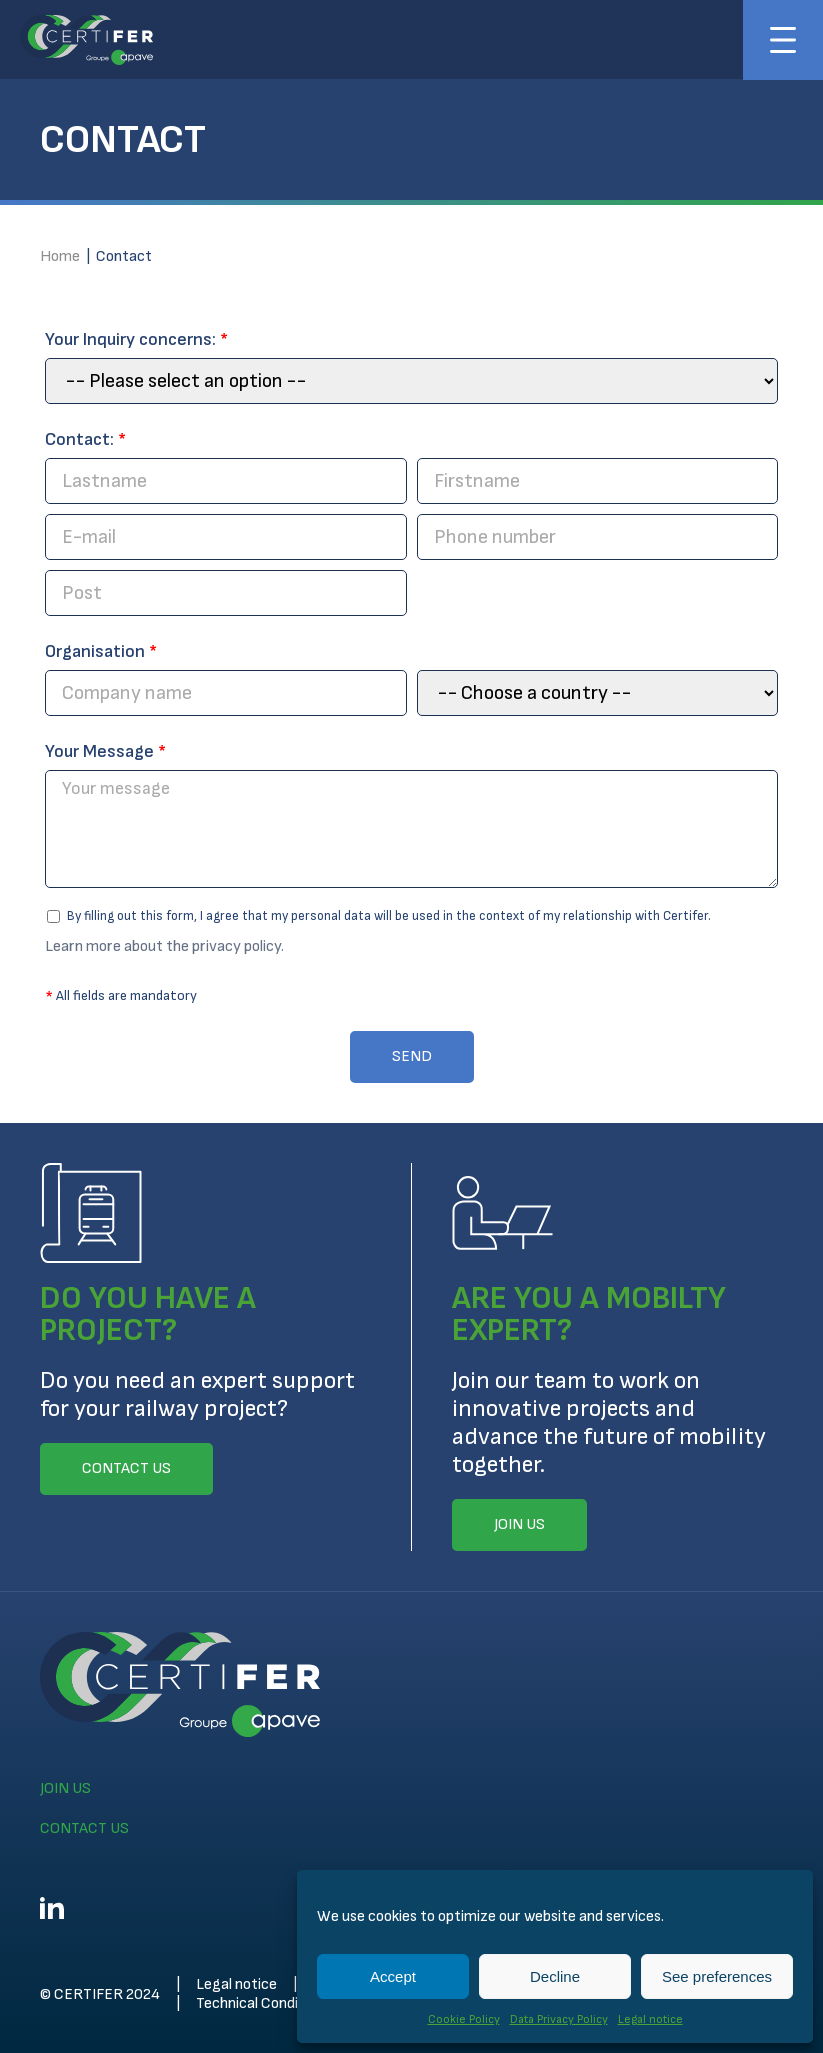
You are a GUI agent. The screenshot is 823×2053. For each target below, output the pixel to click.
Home (60, 256)
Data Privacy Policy (559, 2019)
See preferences (717, 1976)
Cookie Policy (464, 2019)
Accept (393, 1976)
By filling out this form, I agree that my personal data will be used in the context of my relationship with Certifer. (379, 916)
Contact (124, 256)
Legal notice (650, 2019)
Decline (555, 1976)
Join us (65, 1788)
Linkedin (52, 1908)
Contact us (84, 1828)
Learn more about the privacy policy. (164, 946)
